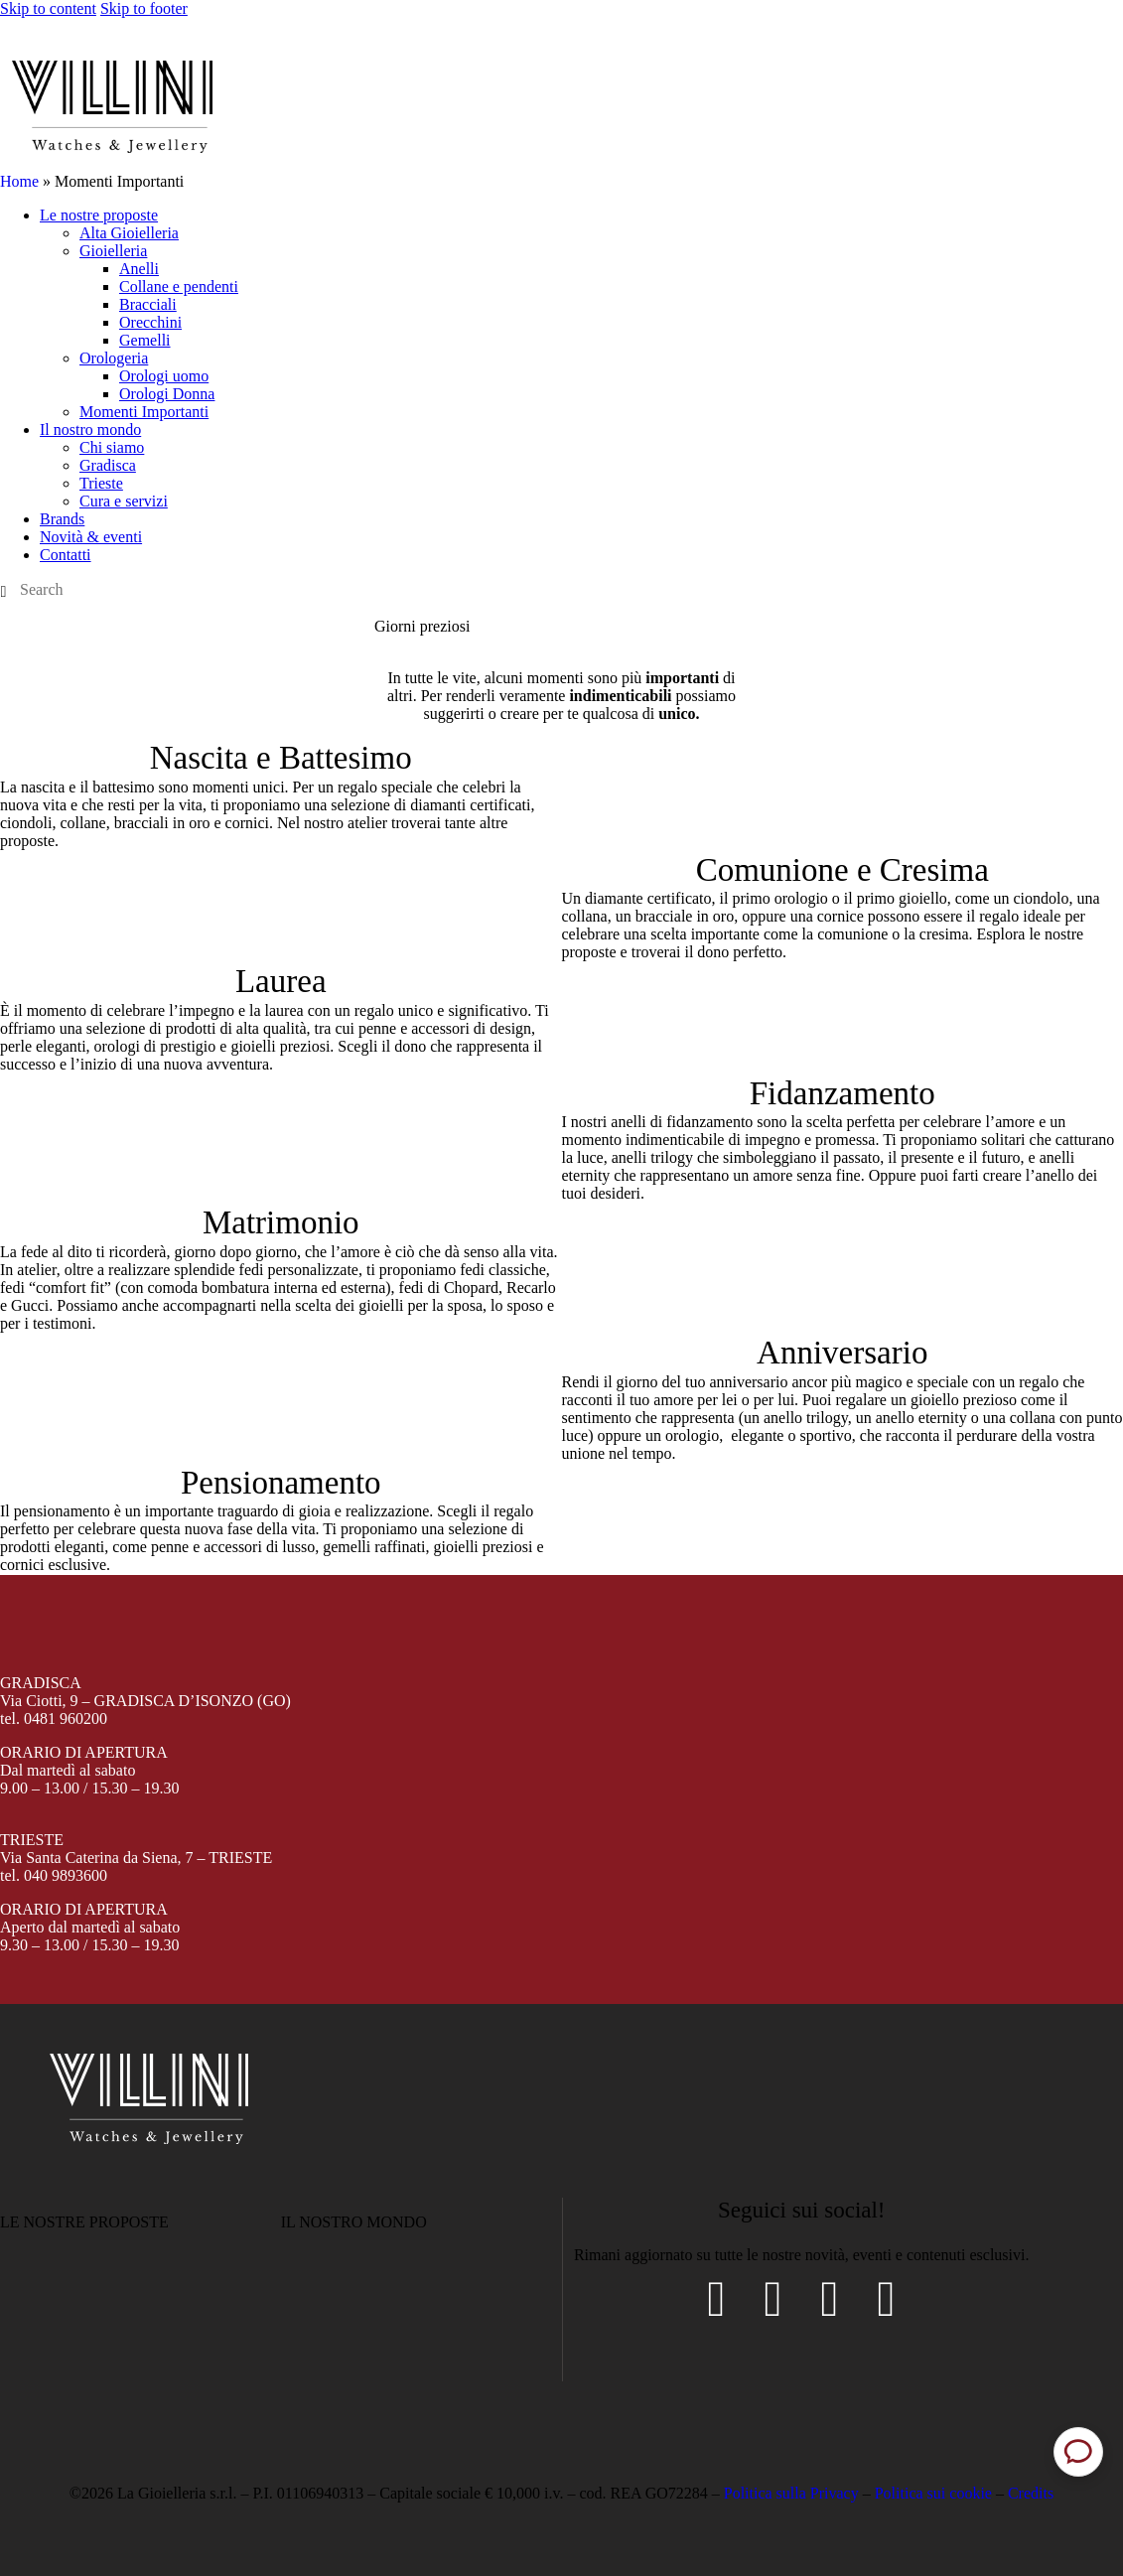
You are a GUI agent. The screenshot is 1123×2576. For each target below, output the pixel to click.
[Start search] (3, 592)
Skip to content (48, 8)
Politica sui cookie (933, 2493)
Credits (1030, 2493)
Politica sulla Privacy (791, 2493)
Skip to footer (144, 8)
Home (19, 181)
